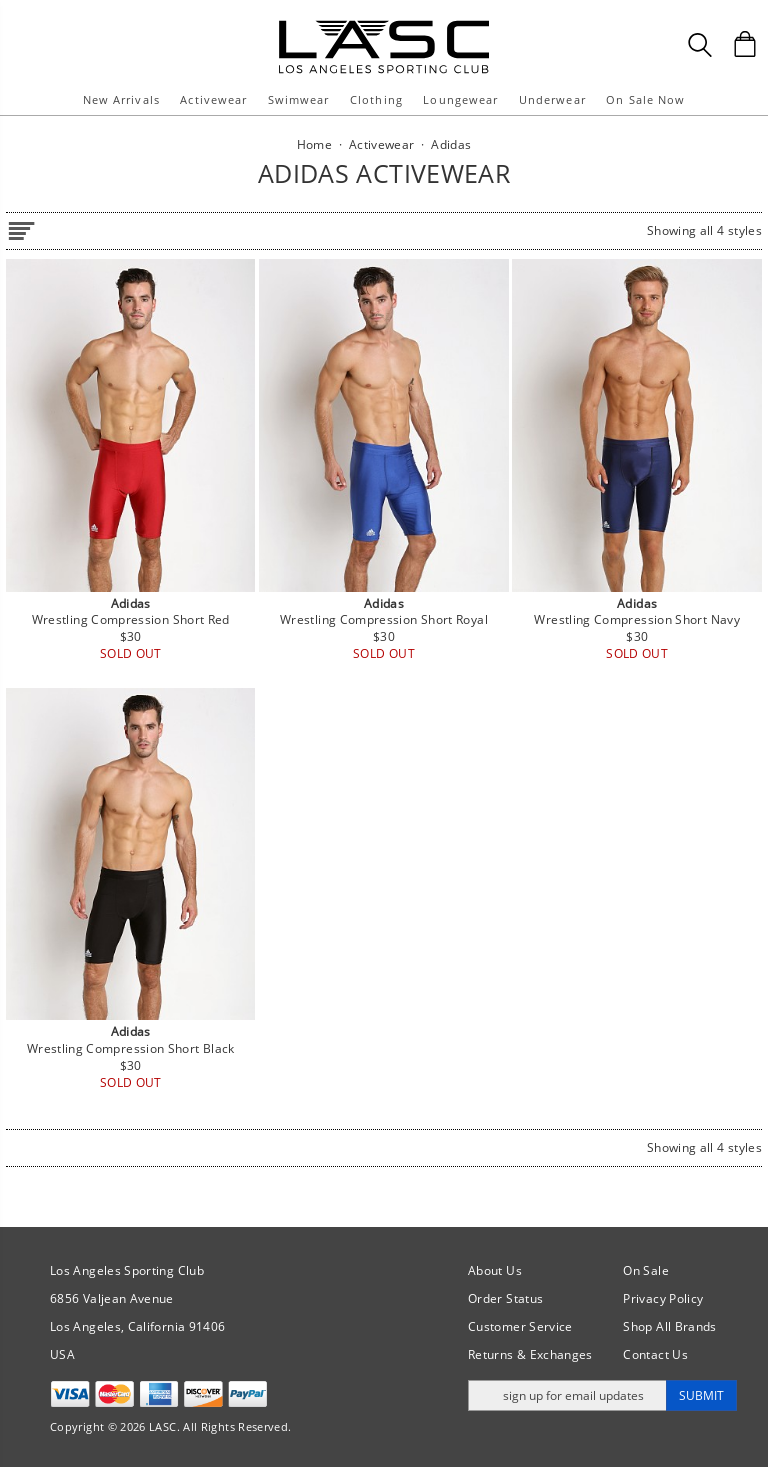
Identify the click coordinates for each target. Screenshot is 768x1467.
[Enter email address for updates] (567, 1395)
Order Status (505, 1298)
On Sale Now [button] (645, 99)
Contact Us (655, 1354)
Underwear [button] (552, 99)
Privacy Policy (663, 1298)
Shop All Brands (669, 1326)
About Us (495, 1270)
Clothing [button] (376, 99)
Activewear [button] (213, 99)
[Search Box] (700, 45)
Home (314, 144)
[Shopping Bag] (745, 44)
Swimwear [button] (299, 99)
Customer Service (520, 1326)
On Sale (646, 1270)
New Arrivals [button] (121, 99)
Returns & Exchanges (530, 1354)
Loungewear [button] (460, 99)
